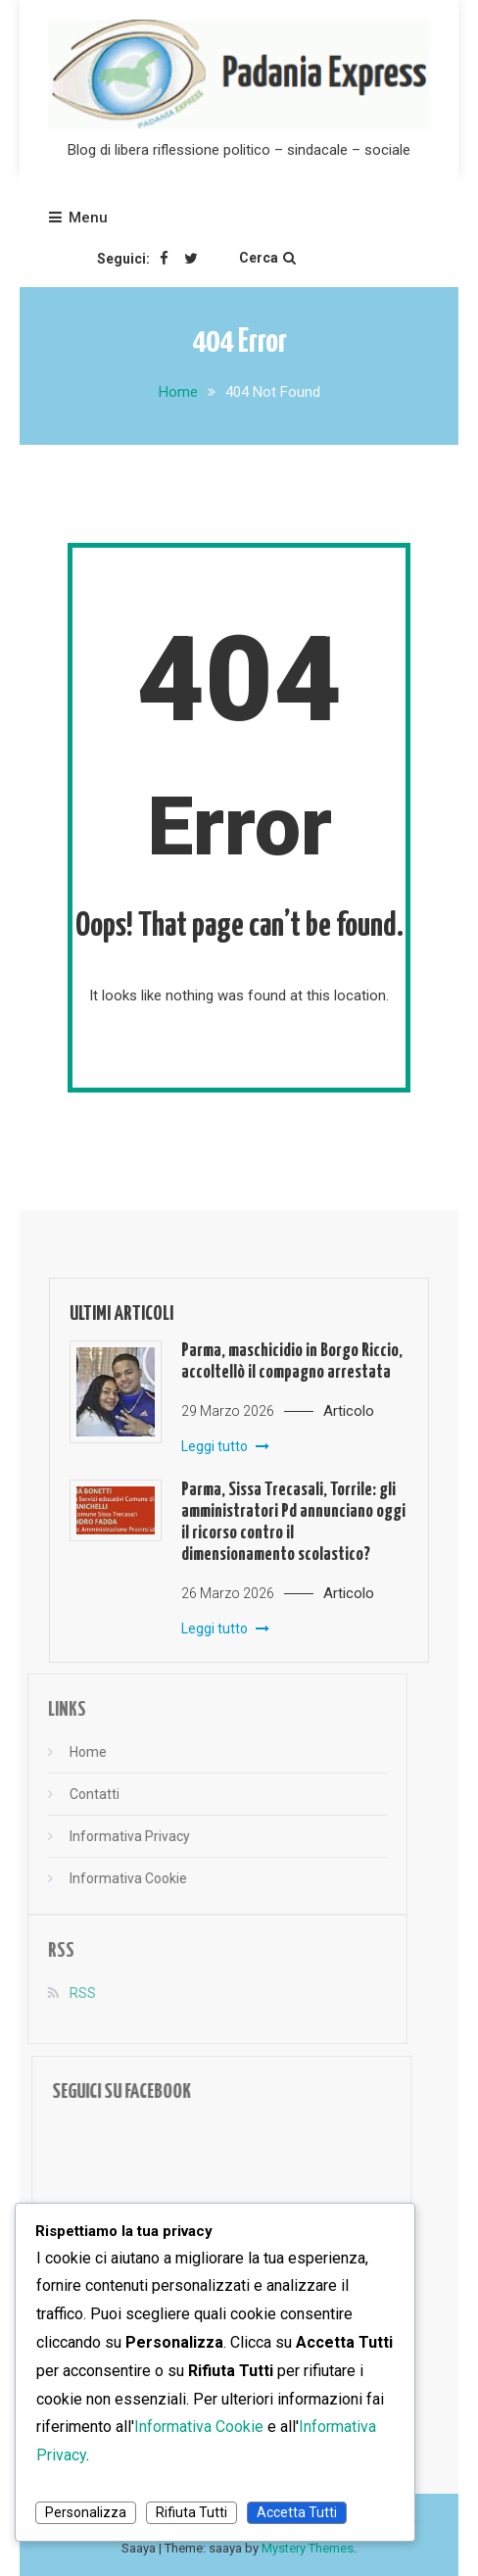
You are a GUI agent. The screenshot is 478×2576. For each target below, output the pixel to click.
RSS (64, 1993)
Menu (78, 217)
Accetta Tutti (297, 2512)
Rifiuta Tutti (191, 2512)
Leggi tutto (225, 1446)
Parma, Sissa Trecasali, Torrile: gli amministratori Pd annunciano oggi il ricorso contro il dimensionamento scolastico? (293, 1522)
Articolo (348, 1411)
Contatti (76, 1794)
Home (69, 1752)
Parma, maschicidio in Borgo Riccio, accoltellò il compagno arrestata (292, 1361)
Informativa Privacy (111, 1836)
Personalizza (85, 2512)
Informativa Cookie (109, 1878)
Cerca (267, 258)
